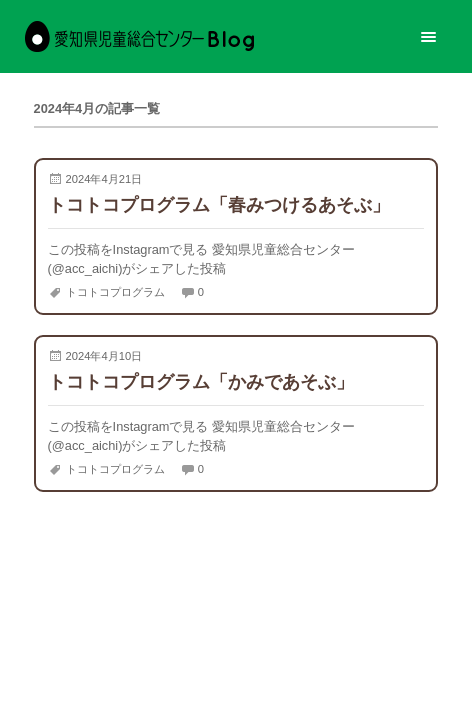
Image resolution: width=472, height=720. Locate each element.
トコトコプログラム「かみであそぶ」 (201, 381)
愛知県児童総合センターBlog (139, 36)
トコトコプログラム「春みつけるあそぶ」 (219, 204)
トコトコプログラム (115, 292)
